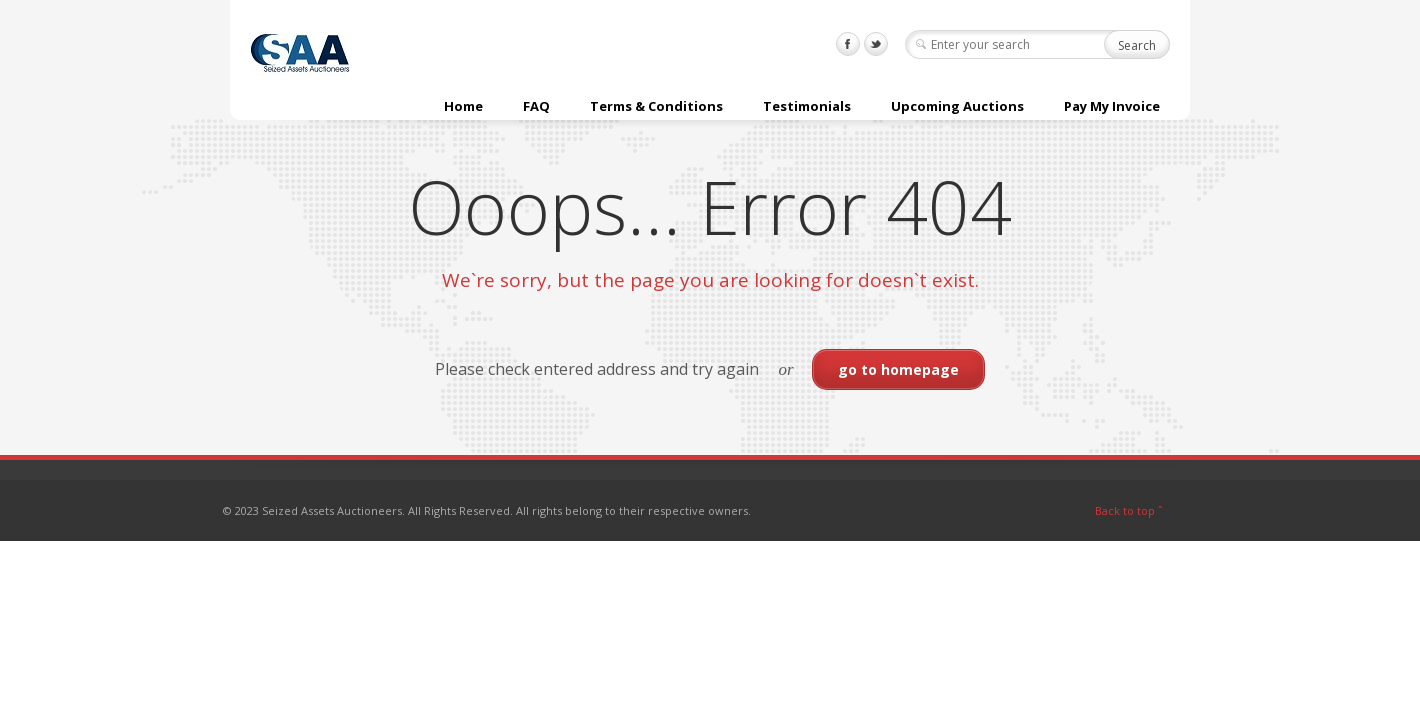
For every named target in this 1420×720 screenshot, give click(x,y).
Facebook (848, 44)
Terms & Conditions (656, 106)
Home (463, 106)
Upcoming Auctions (957, 106)
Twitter (876, 44)
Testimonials (807, 106)
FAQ (536, 106)
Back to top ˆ (1129, 510)
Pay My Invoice (1112, 106)
